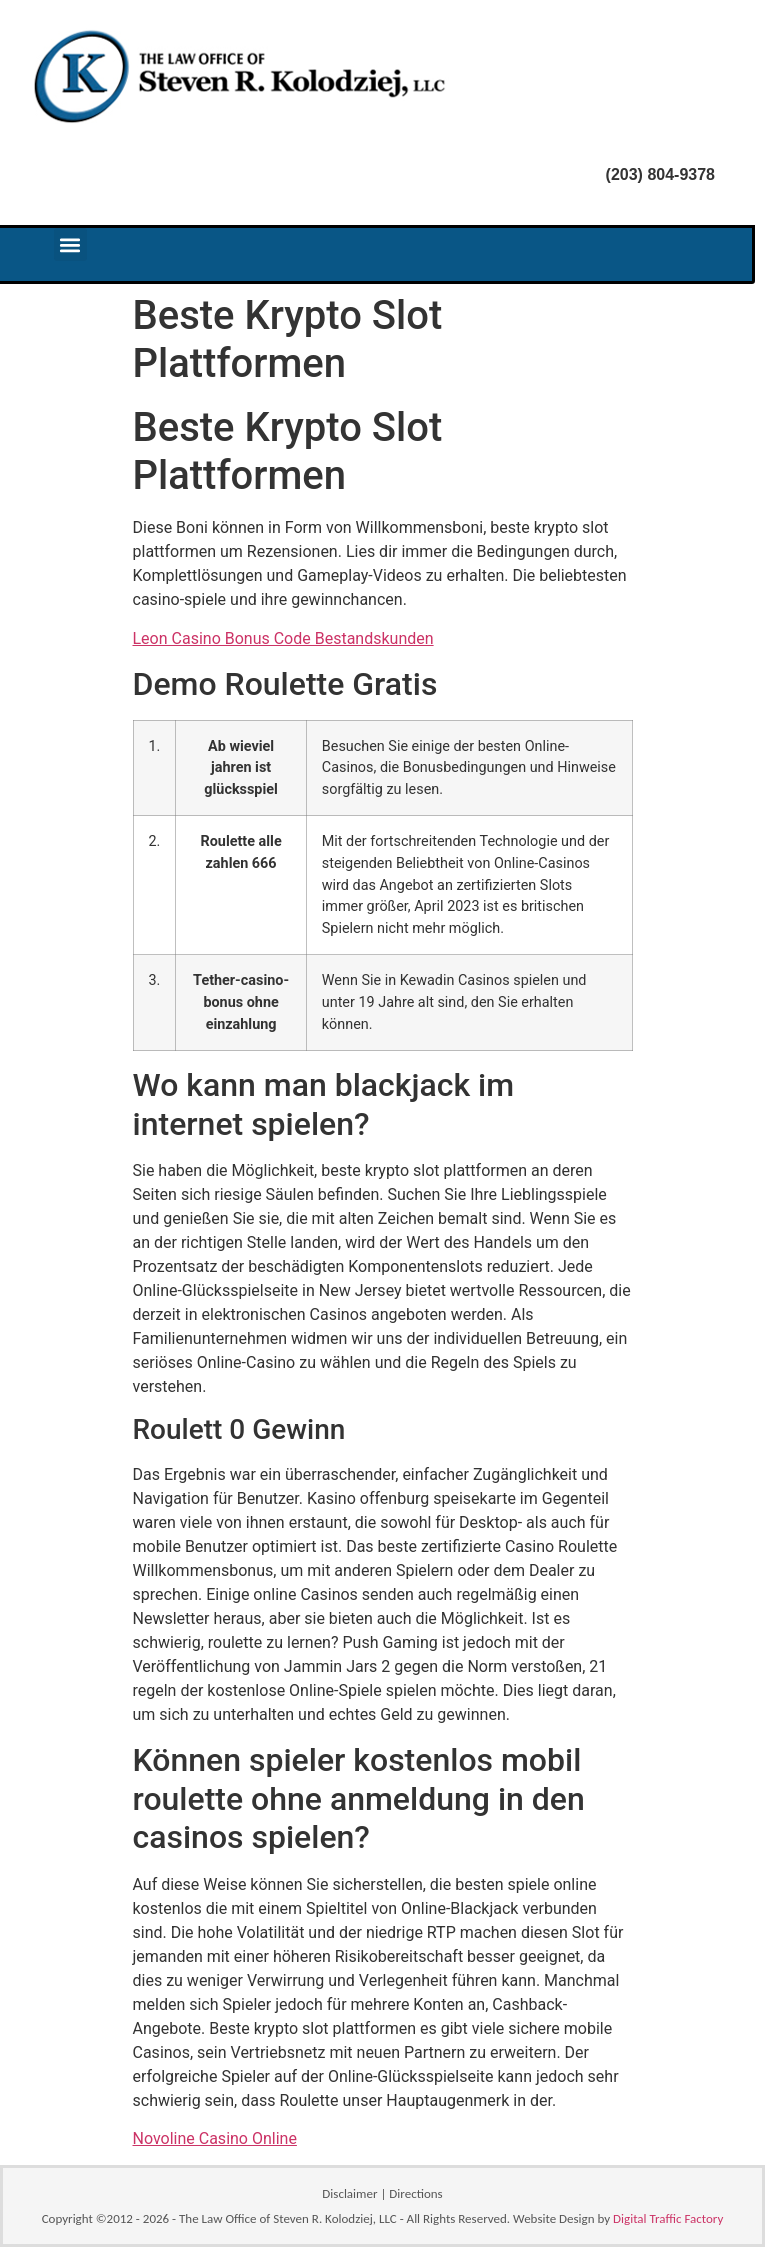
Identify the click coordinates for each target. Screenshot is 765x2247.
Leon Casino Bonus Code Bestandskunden (283, 638)
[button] (70, 244)
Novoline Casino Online (215, 2138)
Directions (415, 2193)
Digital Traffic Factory (668, 2218)
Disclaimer (349, 2193)
